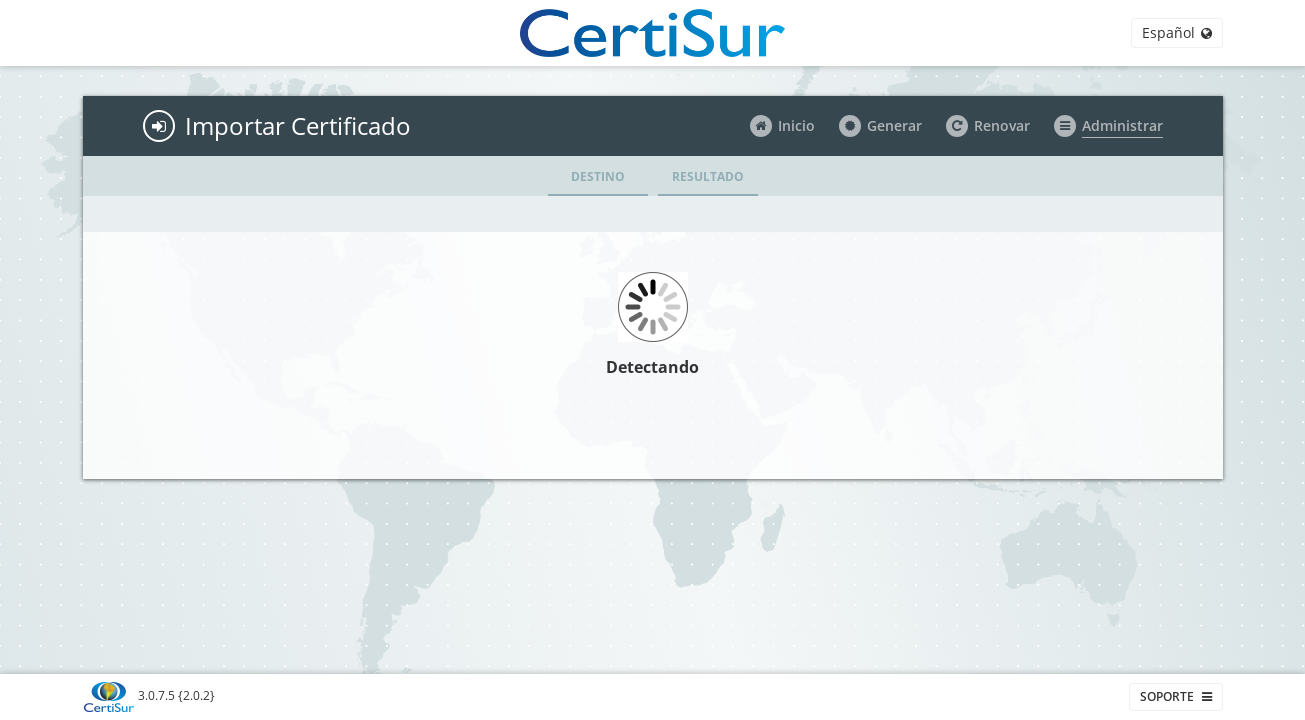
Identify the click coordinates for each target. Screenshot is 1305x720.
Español (1177, 32)
